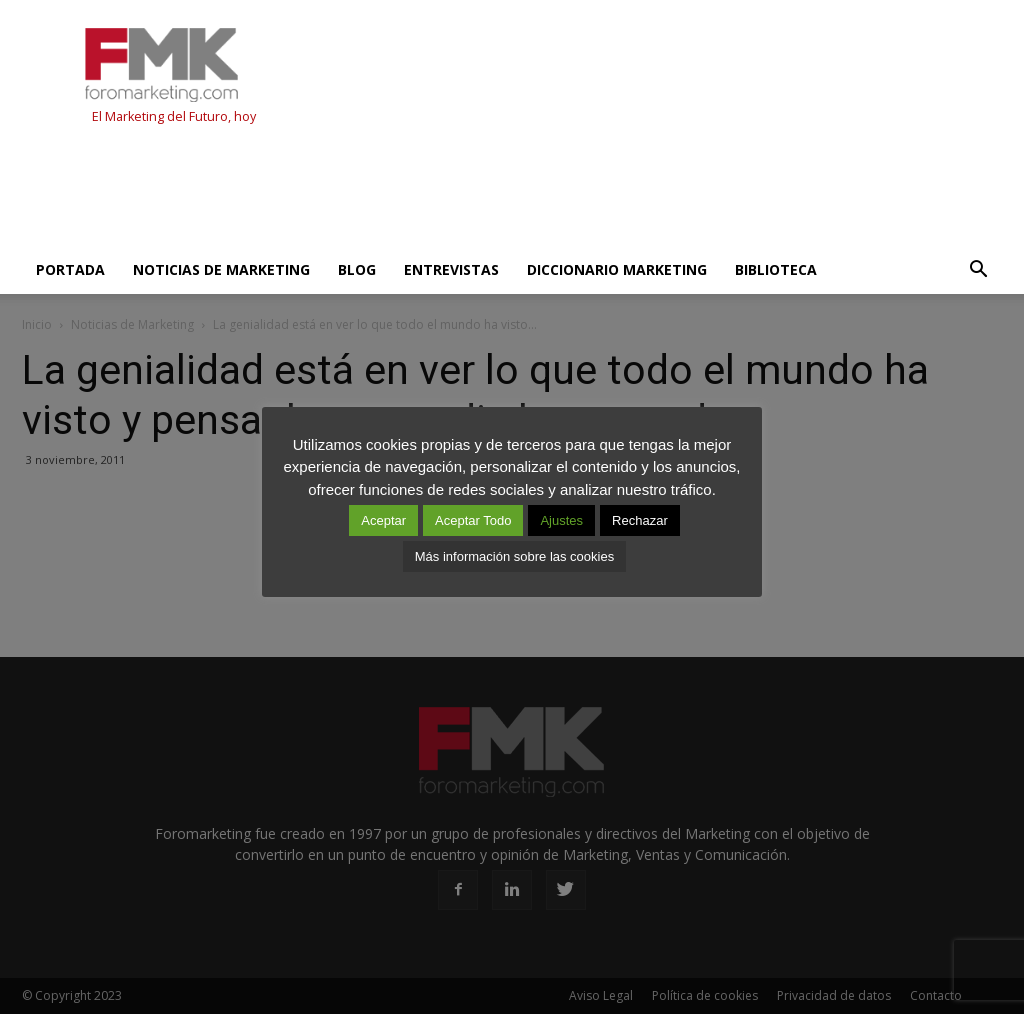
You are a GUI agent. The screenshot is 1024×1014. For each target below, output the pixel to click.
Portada (70, 269)
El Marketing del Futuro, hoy (174, 116)
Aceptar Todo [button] (473, 520)
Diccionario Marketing (617, 269)
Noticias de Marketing (221, 269)
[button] (978, 270)
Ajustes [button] (561, 520)
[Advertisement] (386, 192)
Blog (357, 269)
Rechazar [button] (640, 520)
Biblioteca (776, 269)
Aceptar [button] (383, 520)
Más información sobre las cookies (514, 556)
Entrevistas (451, 269)
